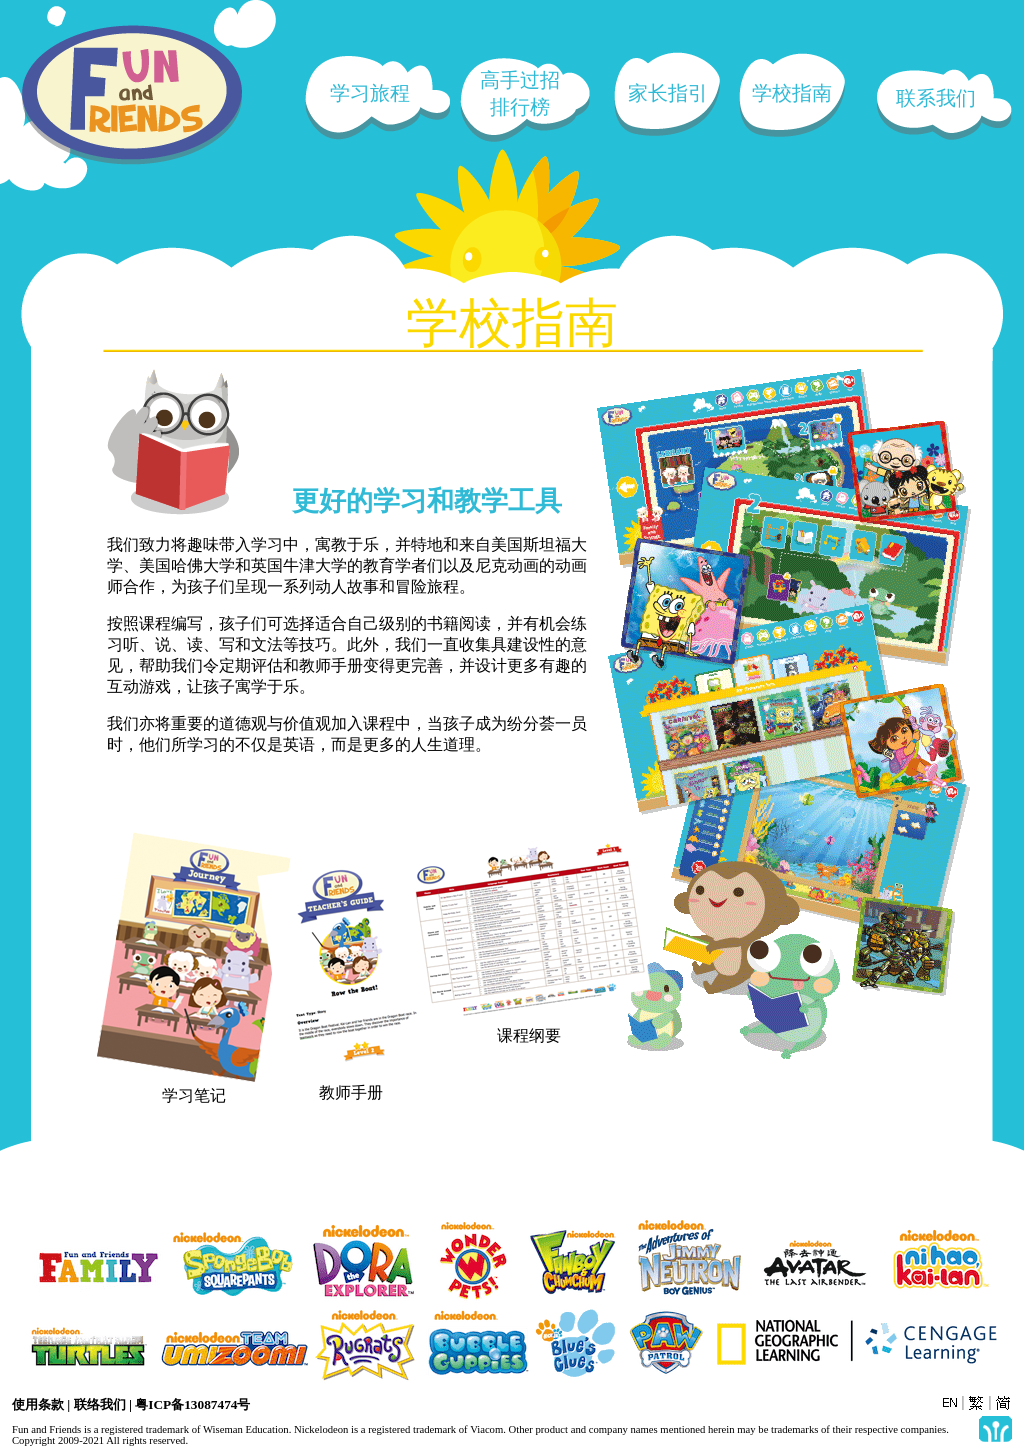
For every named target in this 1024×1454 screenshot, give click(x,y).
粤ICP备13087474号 (192, 1404)
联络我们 (100, 1404)
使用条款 (38, 1404)
